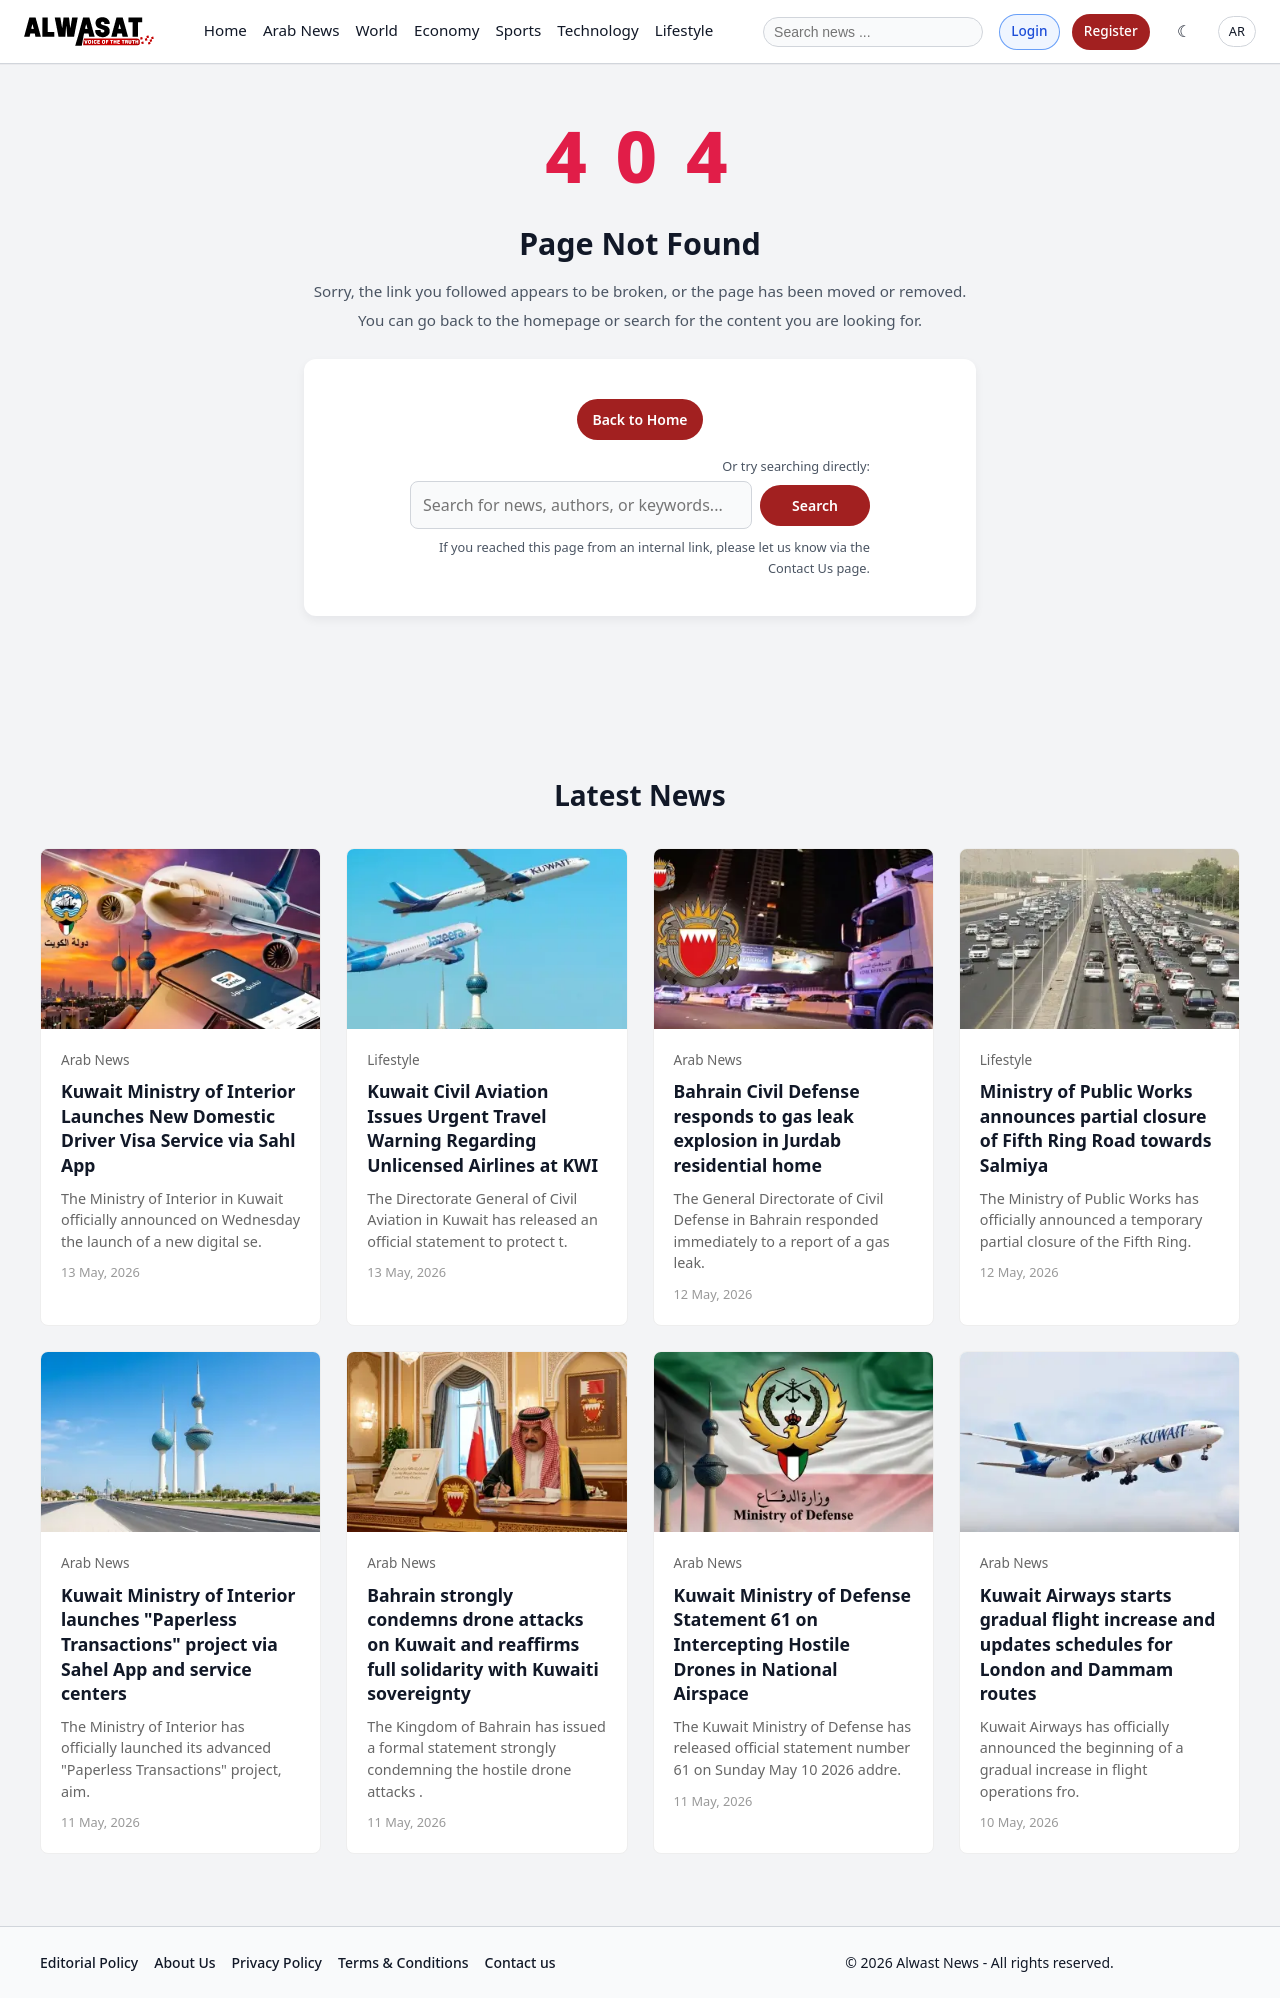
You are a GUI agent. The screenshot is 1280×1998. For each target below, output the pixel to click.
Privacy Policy (277, 1962)
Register (1111, 30)
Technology (597, 30)
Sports (518, 30)
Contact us (520, 1962)
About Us (184, 1962)
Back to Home (639, 419)
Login (1029, 30)
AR (1237, 31)
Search (815, 505)
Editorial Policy (89, 1962)
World (376, 30)
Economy (446, 30)
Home (225, 30)
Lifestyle (684, 30)
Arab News (301, 30)
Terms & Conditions (403, 1962)
